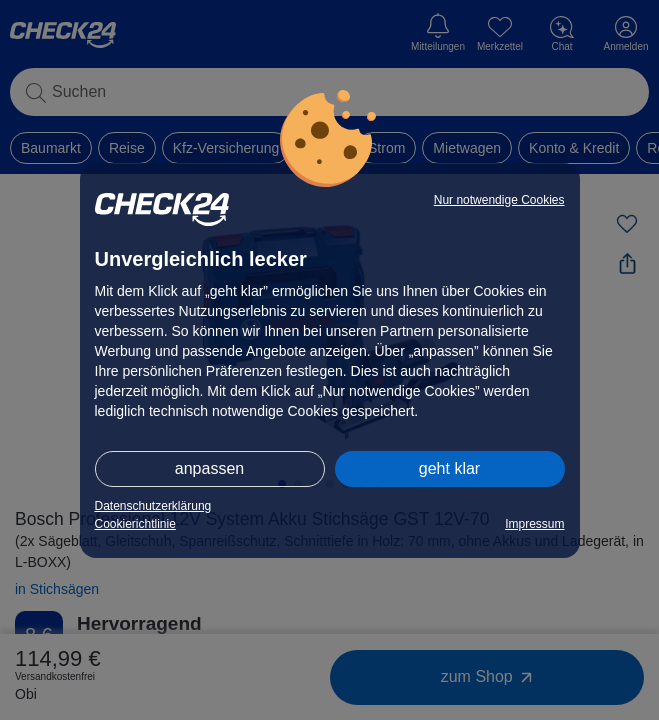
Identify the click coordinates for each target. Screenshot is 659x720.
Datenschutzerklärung (153, 506)
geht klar (449, 468)
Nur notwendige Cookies (499, 200)
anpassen (209, 468)
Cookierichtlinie (135, 524)
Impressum (534, 524)
